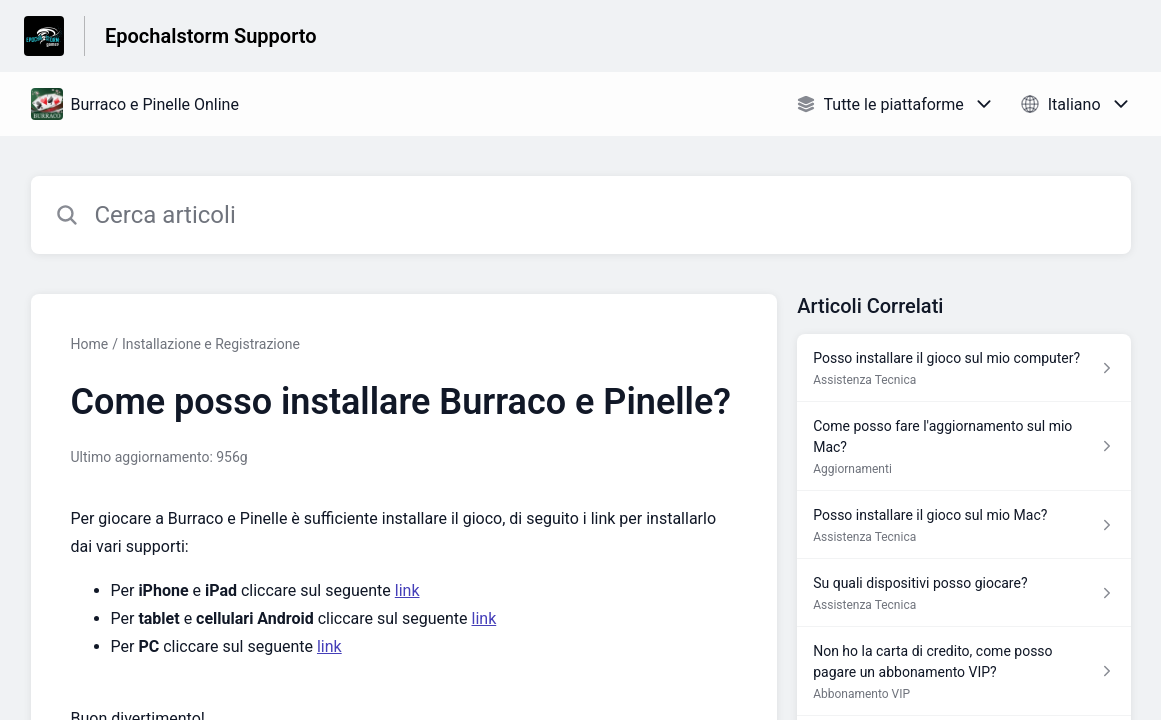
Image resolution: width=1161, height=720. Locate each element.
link (407, 590)
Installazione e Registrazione (211, 344)
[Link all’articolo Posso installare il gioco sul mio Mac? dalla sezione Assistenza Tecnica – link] (963, 525)
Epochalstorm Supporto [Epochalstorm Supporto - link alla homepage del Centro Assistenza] (211, 36)
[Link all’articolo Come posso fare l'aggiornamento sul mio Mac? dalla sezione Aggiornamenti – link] (963, 446)
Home (90, 344)
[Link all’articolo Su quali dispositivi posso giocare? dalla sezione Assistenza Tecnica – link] (963, 593)
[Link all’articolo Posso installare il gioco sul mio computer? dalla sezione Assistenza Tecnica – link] (963, 368)
